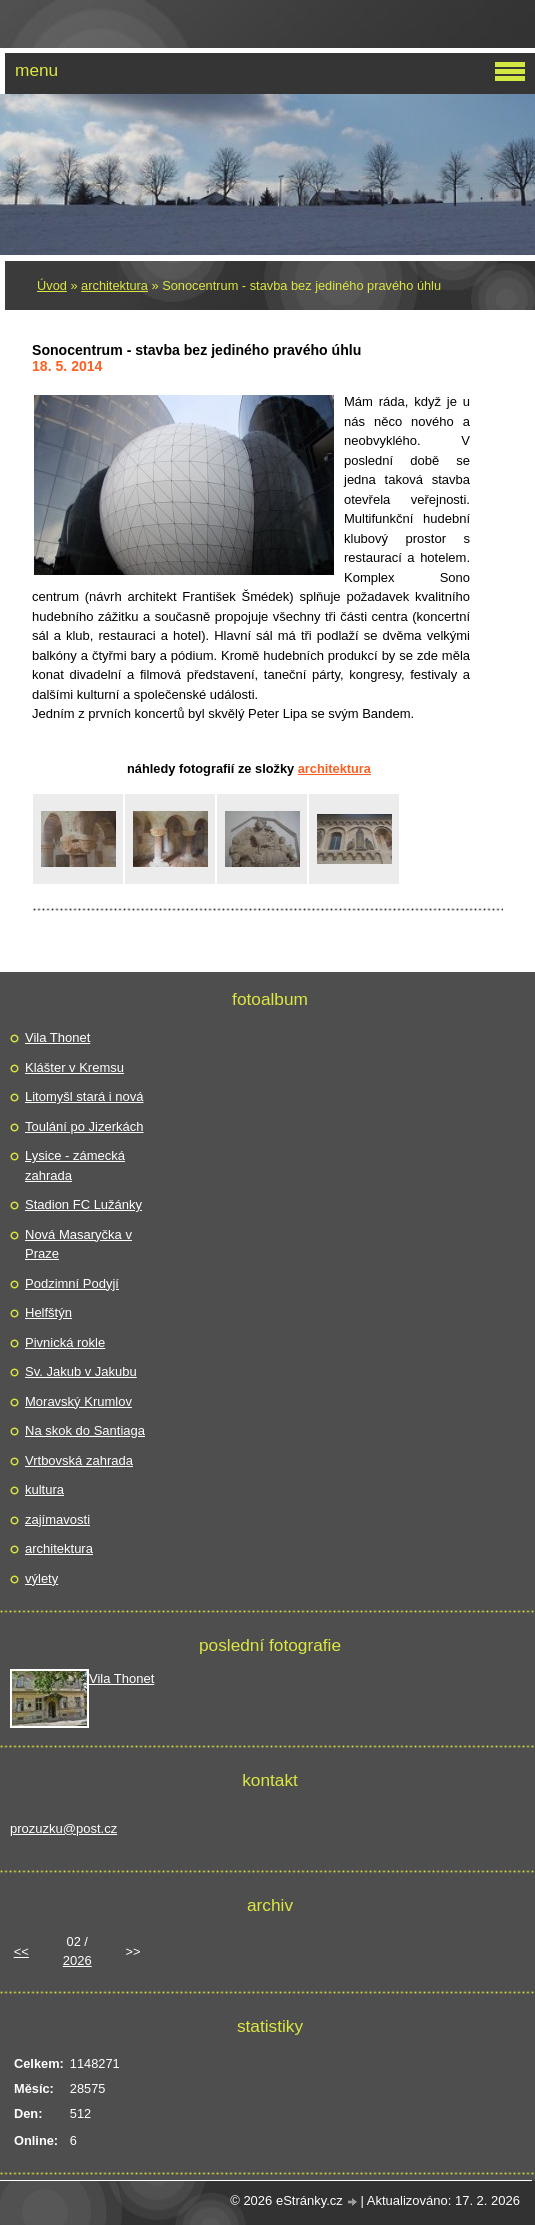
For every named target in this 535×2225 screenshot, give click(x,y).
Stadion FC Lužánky (83, 1204)
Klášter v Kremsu (74, 1067)
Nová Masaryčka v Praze (78, 1244)
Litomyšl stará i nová (84, 1096)
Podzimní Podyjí (72, 1283)
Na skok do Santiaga (85, 1430)
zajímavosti (57, 1519)
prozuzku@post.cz (63, 1828)
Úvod (52, 285)
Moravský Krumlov (78, 1401)
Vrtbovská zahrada (79, 1460)
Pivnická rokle (65, 1342)
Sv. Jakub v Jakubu (81, 1371)
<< (21, 1951)
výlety (41, 1578)
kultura (44, 1489)
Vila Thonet (57, 1037)
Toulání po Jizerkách (84, 1126)
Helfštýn (48, 1312)
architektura (114, 285)
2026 (77, 1960)
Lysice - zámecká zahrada (75, 1165)
